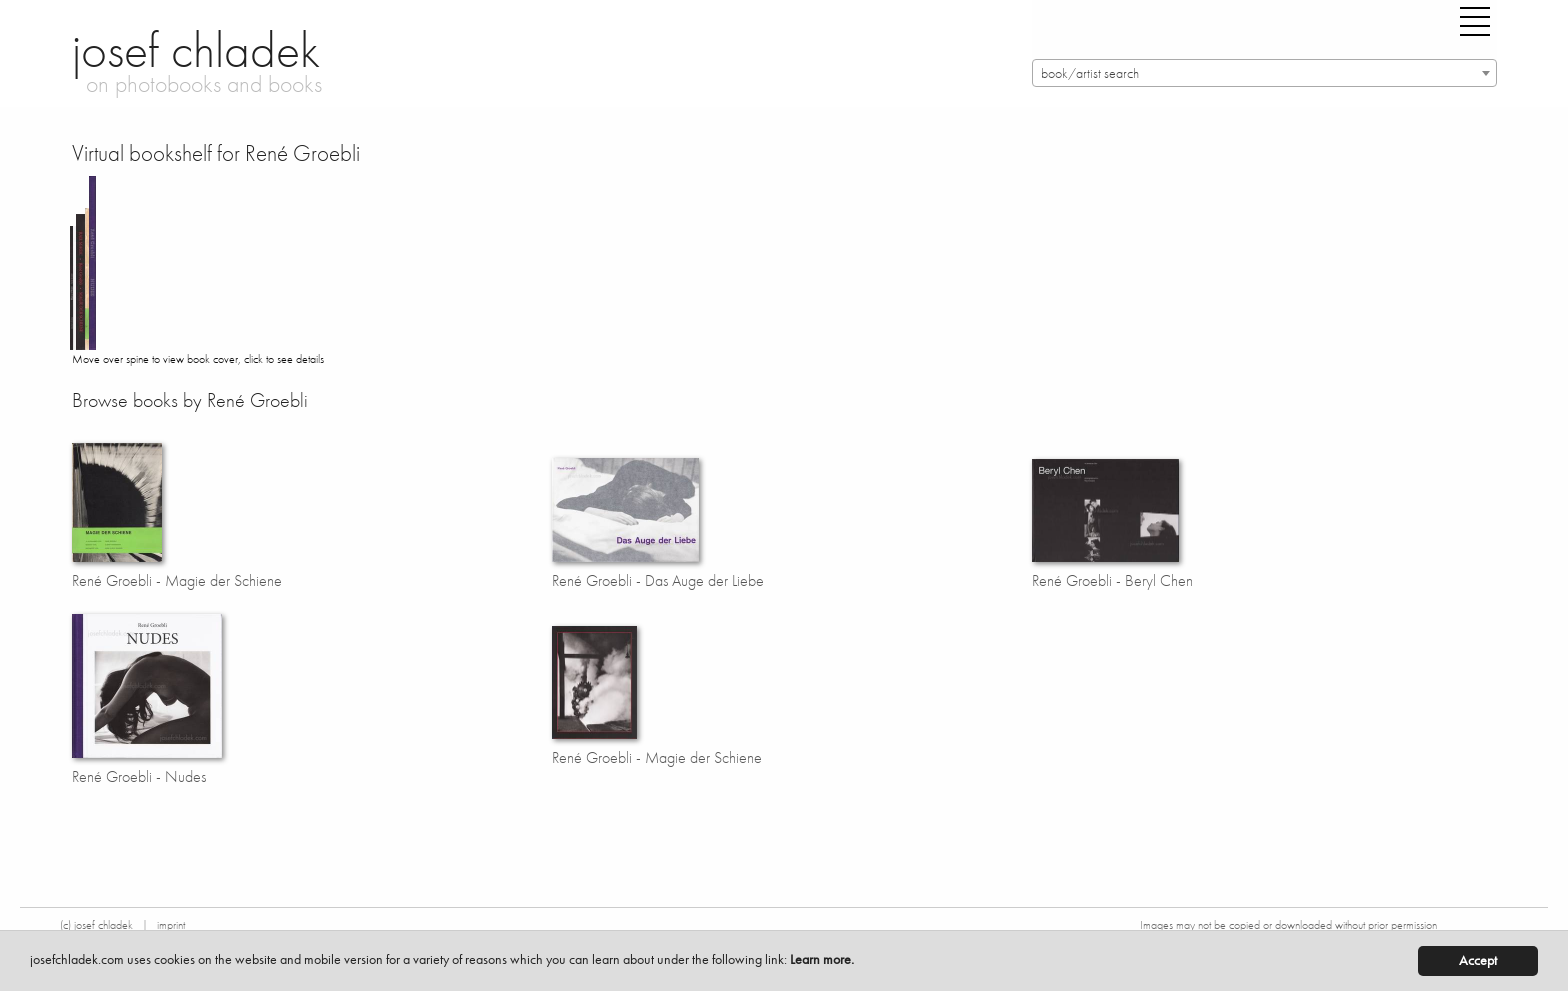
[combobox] (1264, 73)
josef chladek (196, 50)
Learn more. (822, 959)
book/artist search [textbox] (1090, 73)
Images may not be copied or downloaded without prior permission (1288, 925)
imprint (171, 925)
